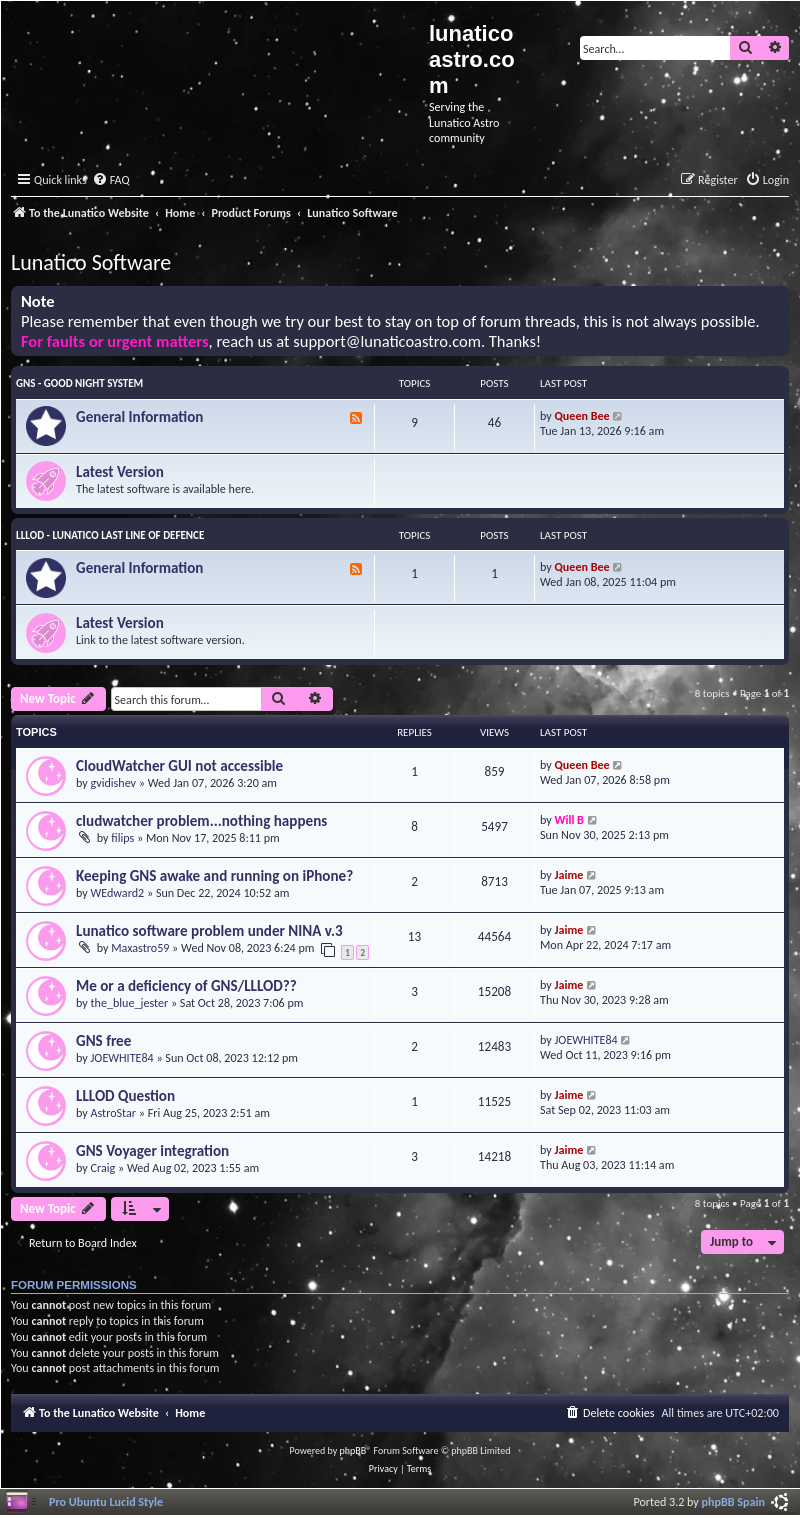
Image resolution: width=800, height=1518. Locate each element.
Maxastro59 (140, 947)
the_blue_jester (130, 1002)
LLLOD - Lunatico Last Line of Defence (110, 535)
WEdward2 (118, 892)
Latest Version (120, 472)
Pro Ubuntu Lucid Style (106, 1501)
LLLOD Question (125, 1096)
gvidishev (114, 782)
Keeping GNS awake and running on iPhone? (214, 876)
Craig (103, 1167)
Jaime (569, 874)
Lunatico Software (91, 262)
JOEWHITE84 (122, 1057)
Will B (569, 819)
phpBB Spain (733, 1501)
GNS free (103, 1041)
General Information (139, 417)
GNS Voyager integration (152, 1151)
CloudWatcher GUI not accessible (179, 766)
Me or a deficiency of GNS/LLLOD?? (186, 986)
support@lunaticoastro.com (387, 341)
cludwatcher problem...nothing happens (201, 821)
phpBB (353, 1450)
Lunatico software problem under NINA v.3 (209, 931)
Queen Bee (582, 415)
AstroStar (114, 1112)
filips (122, 837)
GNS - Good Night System (79, 383)
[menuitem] (111, 180)
